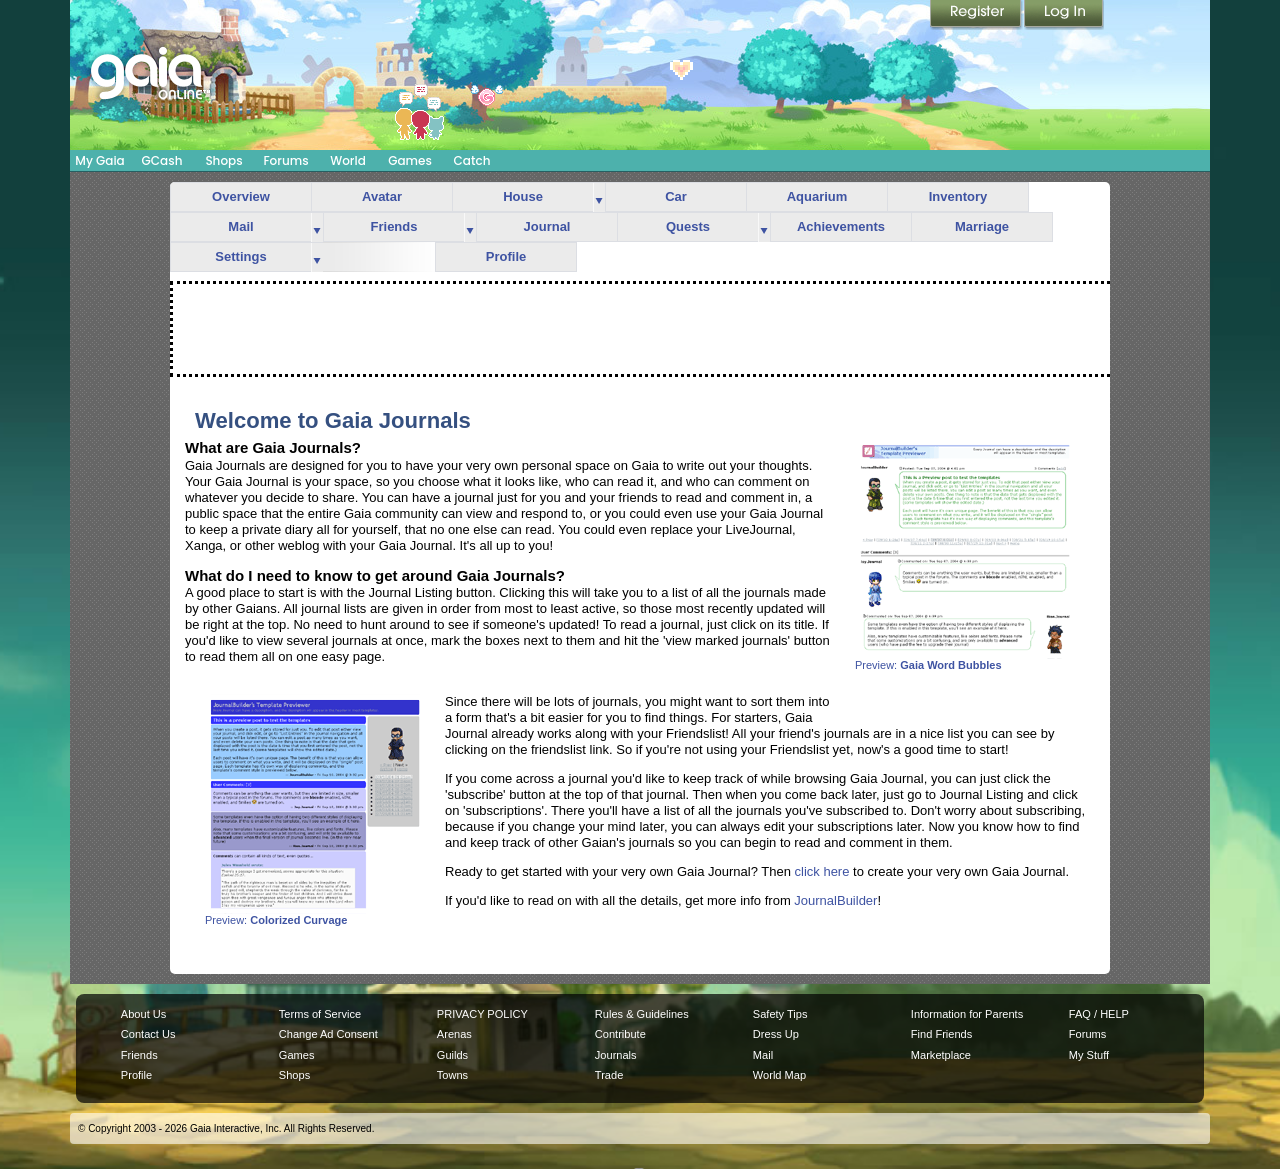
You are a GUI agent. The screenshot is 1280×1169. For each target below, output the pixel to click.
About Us (143, 1014)
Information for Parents (967, 1014)
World (348, 160)
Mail (240, 226)
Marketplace (941, 1055)
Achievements (841, 226)
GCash (162, 160)
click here (822, 871)
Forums (285, 160)
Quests (688, 226)
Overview (241, 196)
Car (676, 196)
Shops (223, 160)
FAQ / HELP (1099, 1014)
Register (977, 15)
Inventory (958, 196)
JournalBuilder (835, 900)
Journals (616, 1055)
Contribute (620, 1034)
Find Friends (941, 1034)
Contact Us (148, 1034)
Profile (506, 256)
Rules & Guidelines (642, 1014)
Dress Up (776, 1034)
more (599, 197)
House (523, 196)
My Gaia (99, 160)
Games (410, 160)
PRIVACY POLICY (482, 1014)
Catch (472, 160)
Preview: (965, 660)
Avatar (382, 196)
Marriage (982, 226)
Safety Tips (780, 1014)
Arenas (454, 1034)
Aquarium (817, 196)
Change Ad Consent (328, 1034)
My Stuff (1089, 1055)
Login (1064, 15)
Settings (240, 256)
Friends (394, 226)
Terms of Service (320, 1014)
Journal (547, 226)
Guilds (452, 1055)
